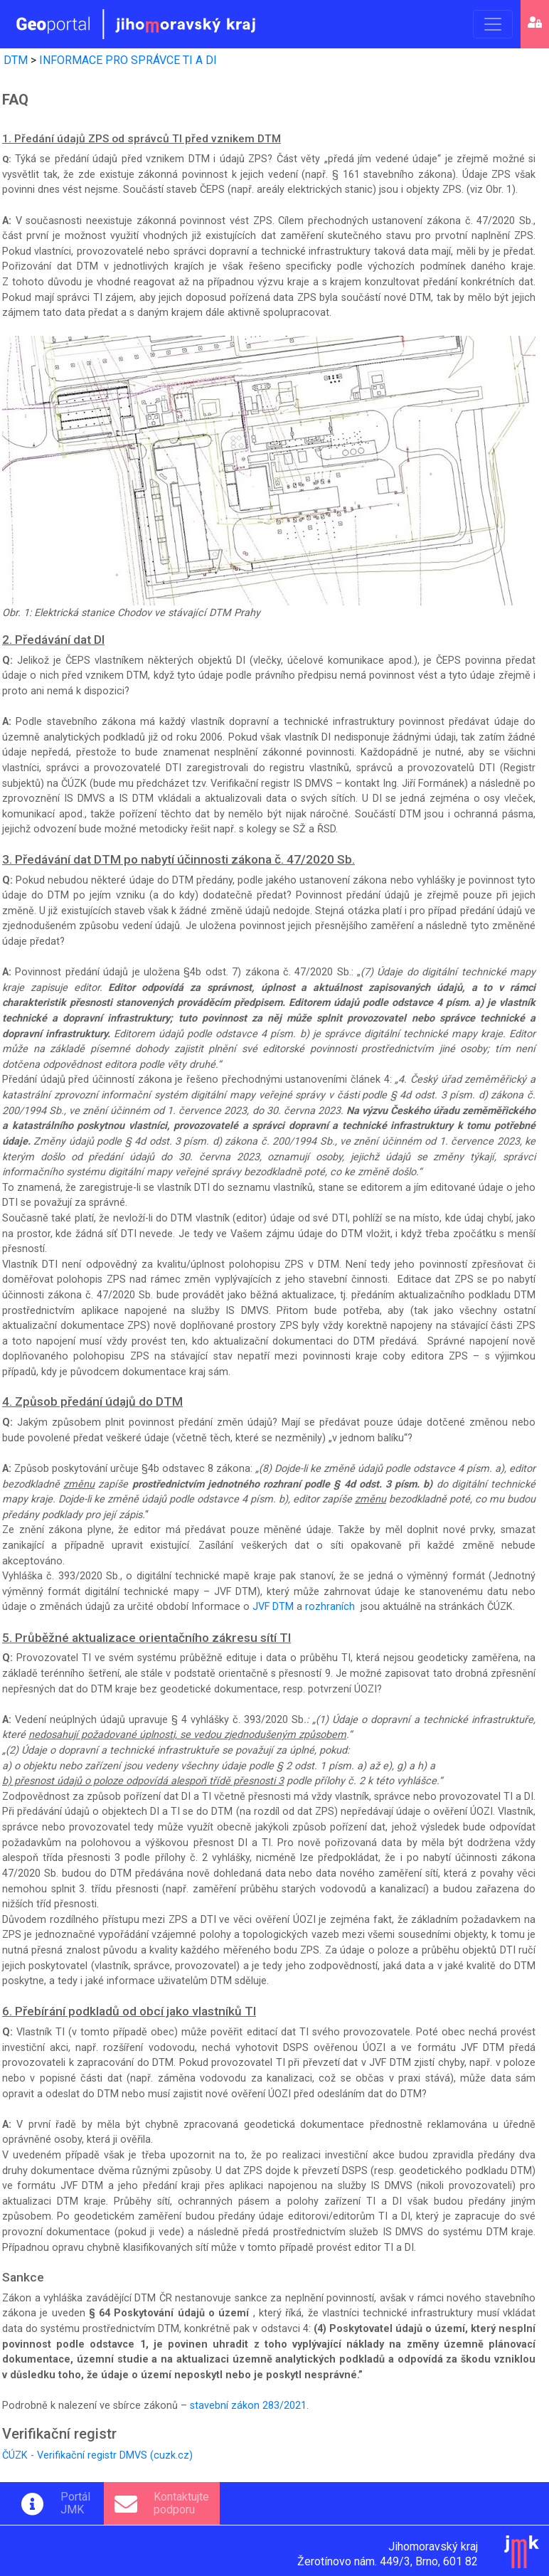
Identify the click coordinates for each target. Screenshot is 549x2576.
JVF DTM (273, 1607)
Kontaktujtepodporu (181, 2503)
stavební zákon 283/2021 (248, 2406)
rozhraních (330, 1607)
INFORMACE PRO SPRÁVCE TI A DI (128, 60)
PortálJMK (75, 2503)
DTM (16, 60)
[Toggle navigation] (493, 24)
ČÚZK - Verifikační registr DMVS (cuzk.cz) (97, 2455)
